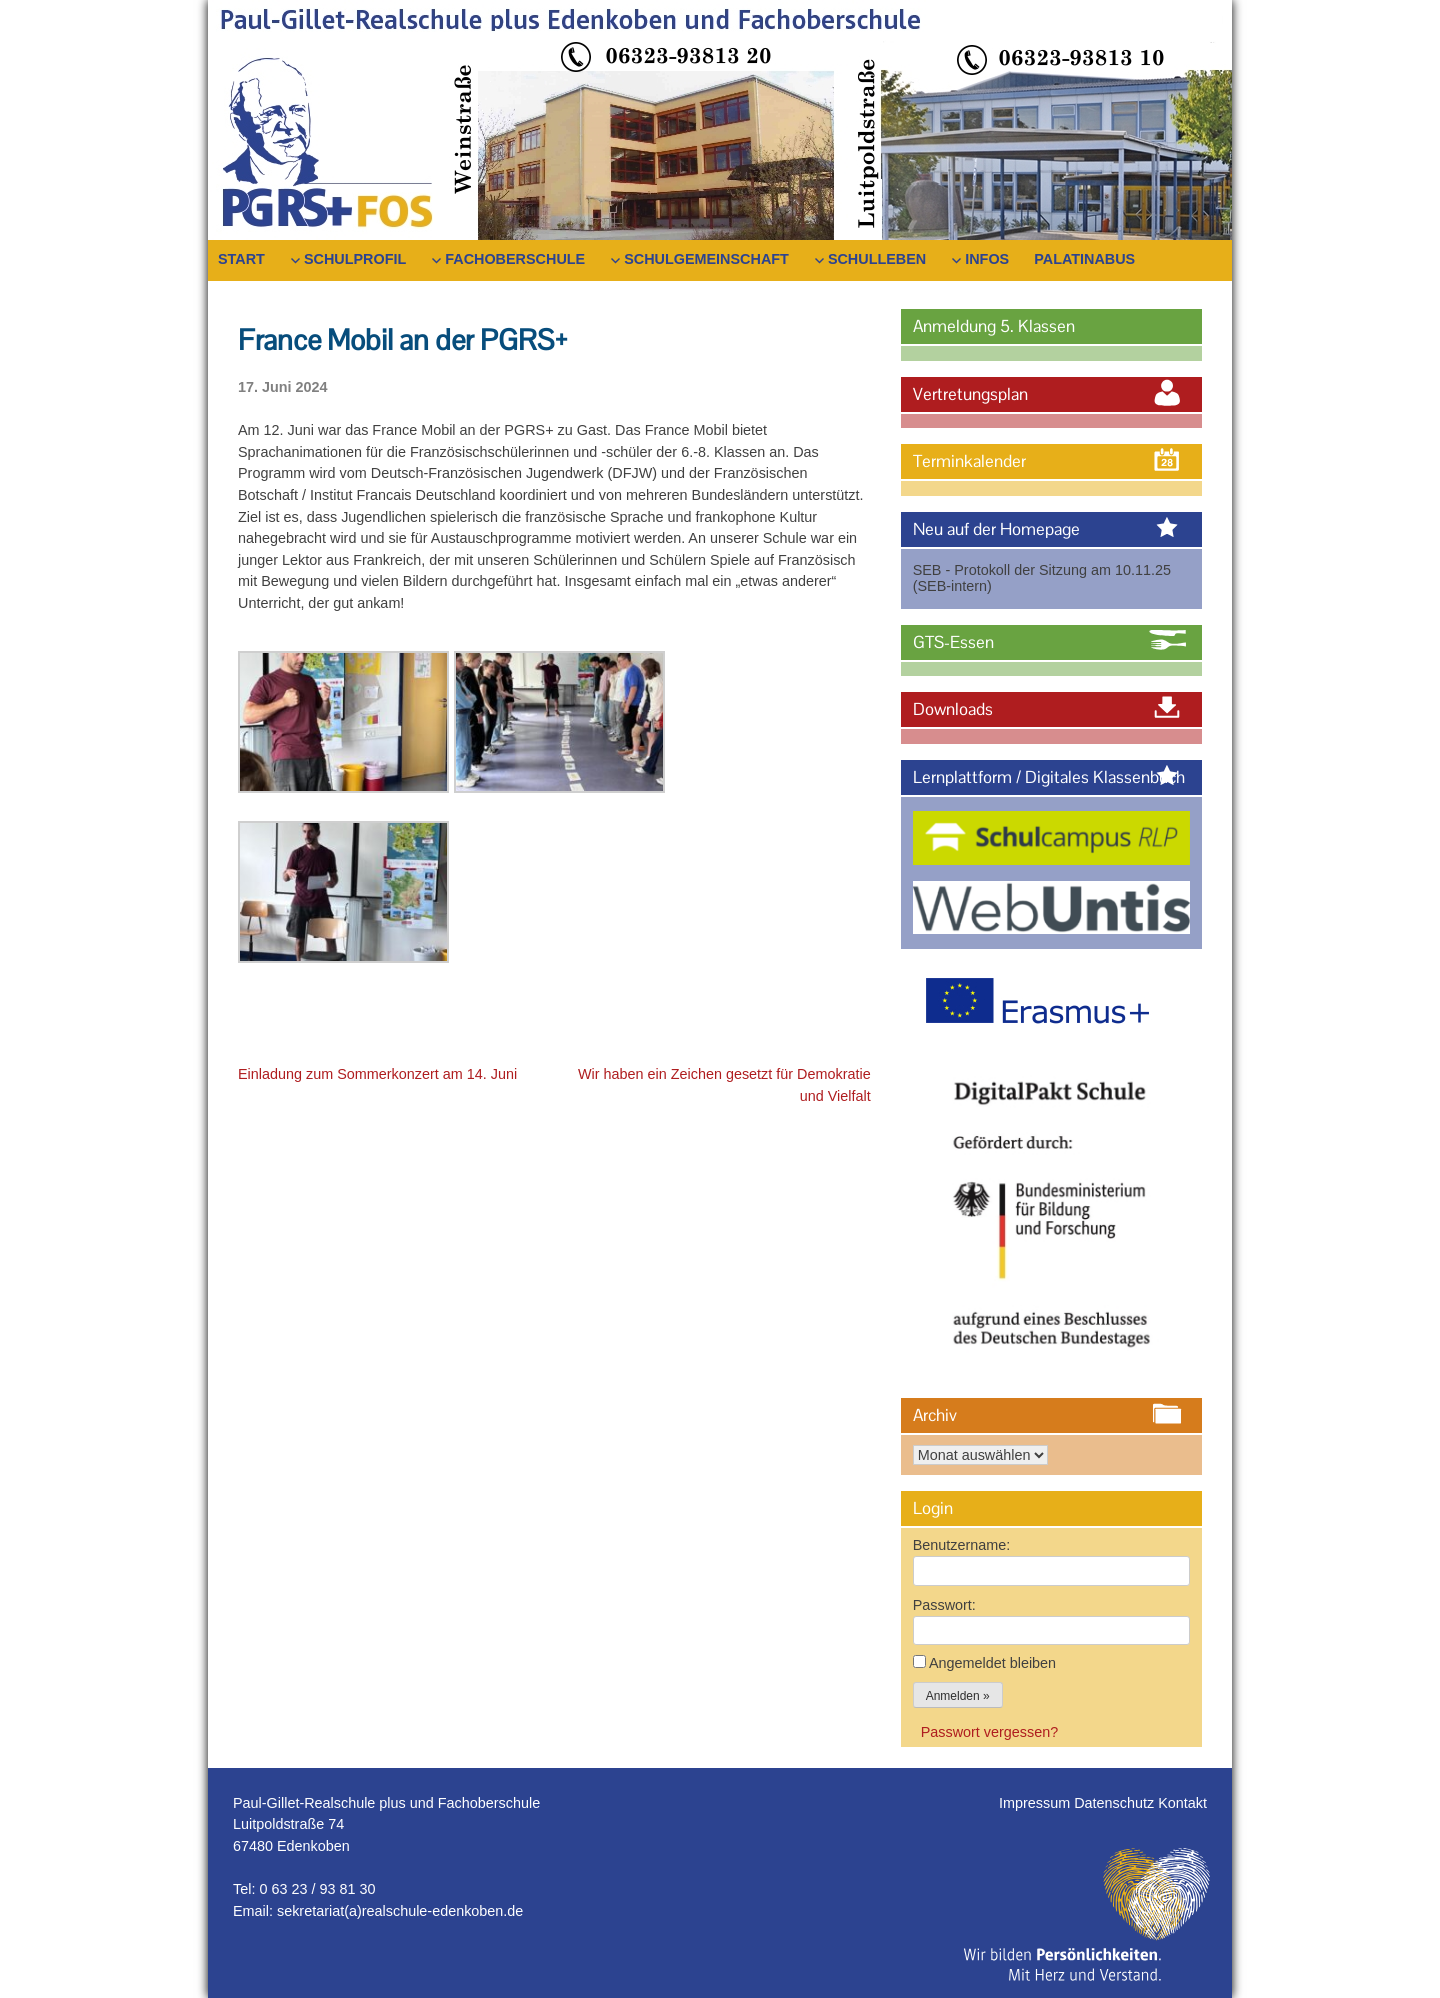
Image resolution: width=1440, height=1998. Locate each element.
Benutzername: (962, 1545)
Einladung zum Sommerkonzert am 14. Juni (377, 1074)
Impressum (1036, 1803)
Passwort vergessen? (990, 1732)
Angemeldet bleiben (992, 1663)
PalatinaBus (1084, 259)
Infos (987, 259)
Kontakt (1182, 1803)
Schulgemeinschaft (706, 259)
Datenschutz (1116, 1803)
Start (241, 259)
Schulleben (877, 259)
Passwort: (944, 1605)
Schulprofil (355, 259)
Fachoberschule (515, 259)
